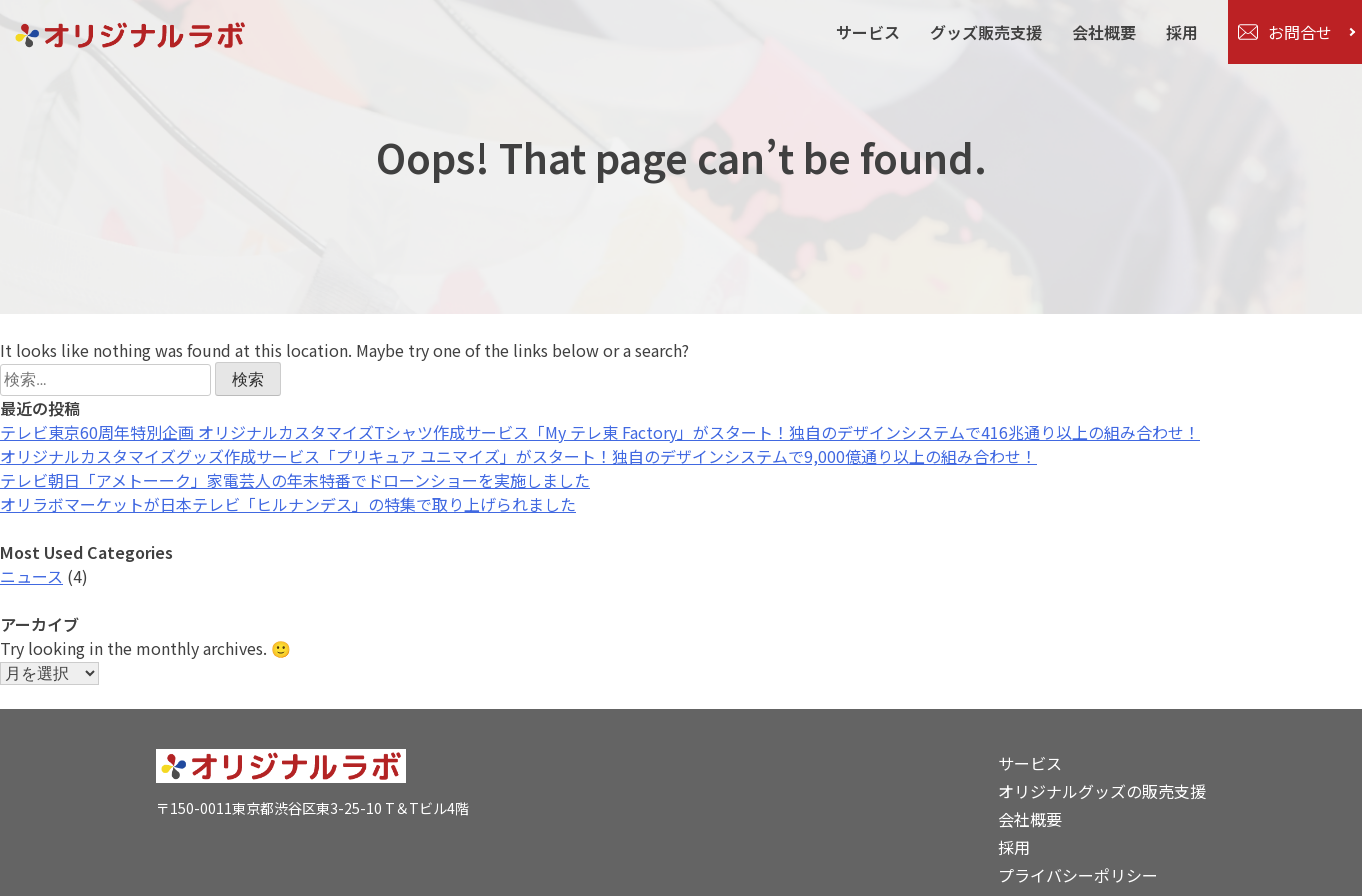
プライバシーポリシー (1078, 875)
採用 (1182, 32)
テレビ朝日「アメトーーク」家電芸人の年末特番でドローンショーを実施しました (295, 480)
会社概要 (1104, 32)
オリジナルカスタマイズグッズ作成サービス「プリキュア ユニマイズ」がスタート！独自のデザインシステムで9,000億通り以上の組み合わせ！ (518, 456)
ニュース (31, 576)
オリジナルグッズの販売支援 (1102, 791)
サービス (868, 32)
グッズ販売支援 (986, 32)
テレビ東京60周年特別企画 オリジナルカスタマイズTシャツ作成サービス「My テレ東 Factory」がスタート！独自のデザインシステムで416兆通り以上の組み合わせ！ (600, 432)
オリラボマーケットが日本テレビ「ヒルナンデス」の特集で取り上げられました (288, 504)
